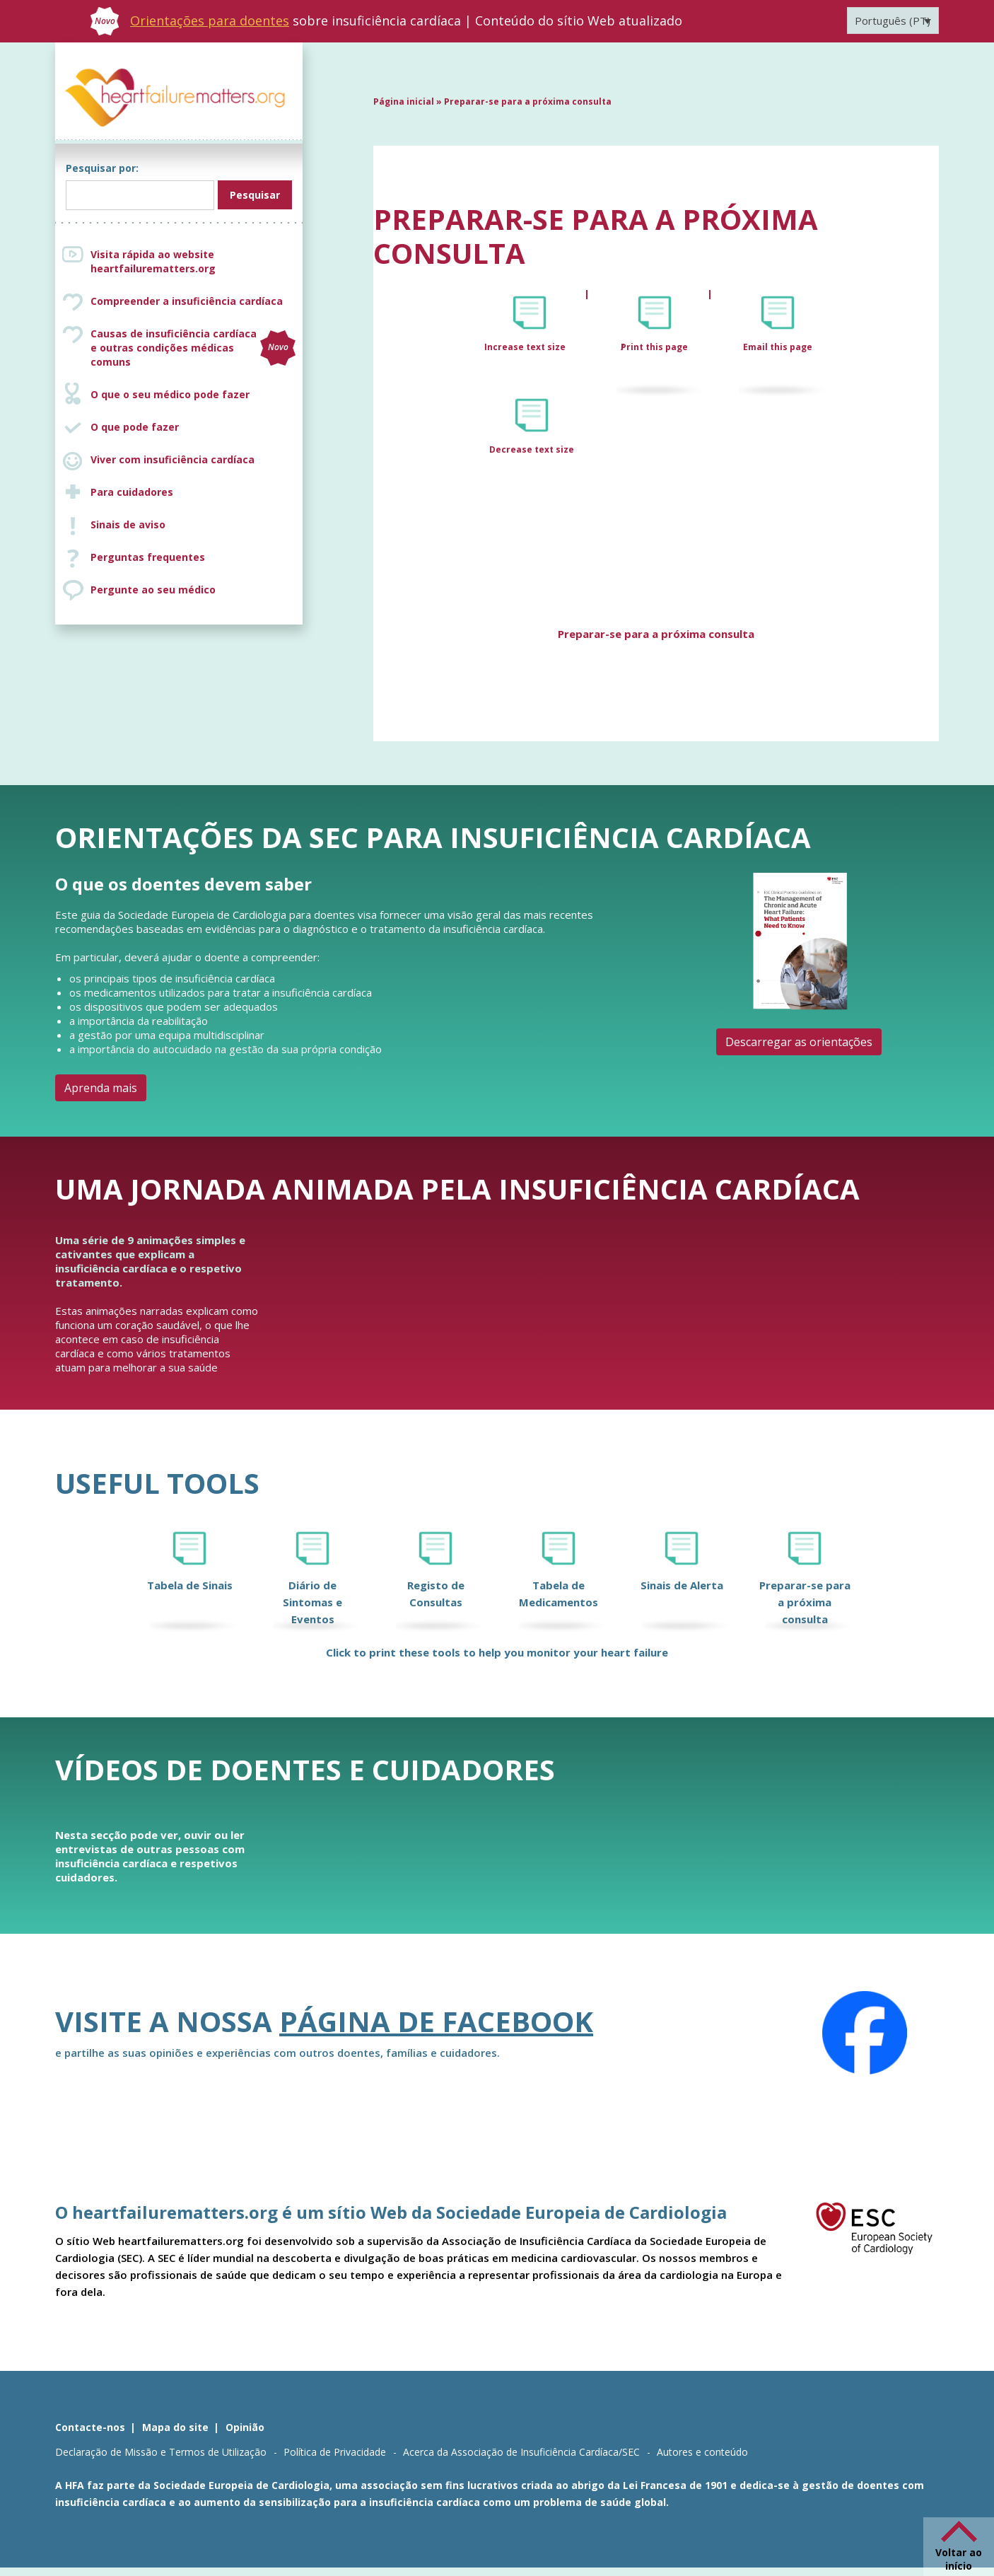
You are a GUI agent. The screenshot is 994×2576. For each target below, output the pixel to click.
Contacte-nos (90, 2427)
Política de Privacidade (334, 2452)
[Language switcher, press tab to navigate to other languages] (893, 20)
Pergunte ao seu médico (153, 589)
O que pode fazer (134, 427)
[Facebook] (864, 2032)
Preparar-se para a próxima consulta (656, 634)
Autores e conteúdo (702, 2452)
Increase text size (526, 347)
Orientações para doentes (209, 20)
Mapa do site (175, 2427)
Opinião (245, 2427)
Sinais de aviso (127, 524)
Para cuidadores (131, 492)
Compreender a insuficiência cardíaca (186, 301)
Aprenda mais (100, 1088)
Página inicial (403, 101)
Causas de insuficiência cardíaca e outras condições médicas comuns (193, 348)
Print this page (654, 347)
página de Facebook (436, 2021)
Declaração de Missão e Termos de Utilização (161, 2452)
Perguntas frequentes (147, 557)
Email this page (777, 347)
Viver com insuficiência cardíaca (172, 459)
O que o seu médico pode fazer (170, 394)
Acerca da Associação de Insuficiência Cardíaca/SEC (521, 2452)
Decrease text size (531, 449)
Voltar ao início (958, 2559)
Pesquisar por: (102, 168)
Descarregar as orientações (798, 1042)
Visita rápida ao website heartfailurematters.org (153, 261)
